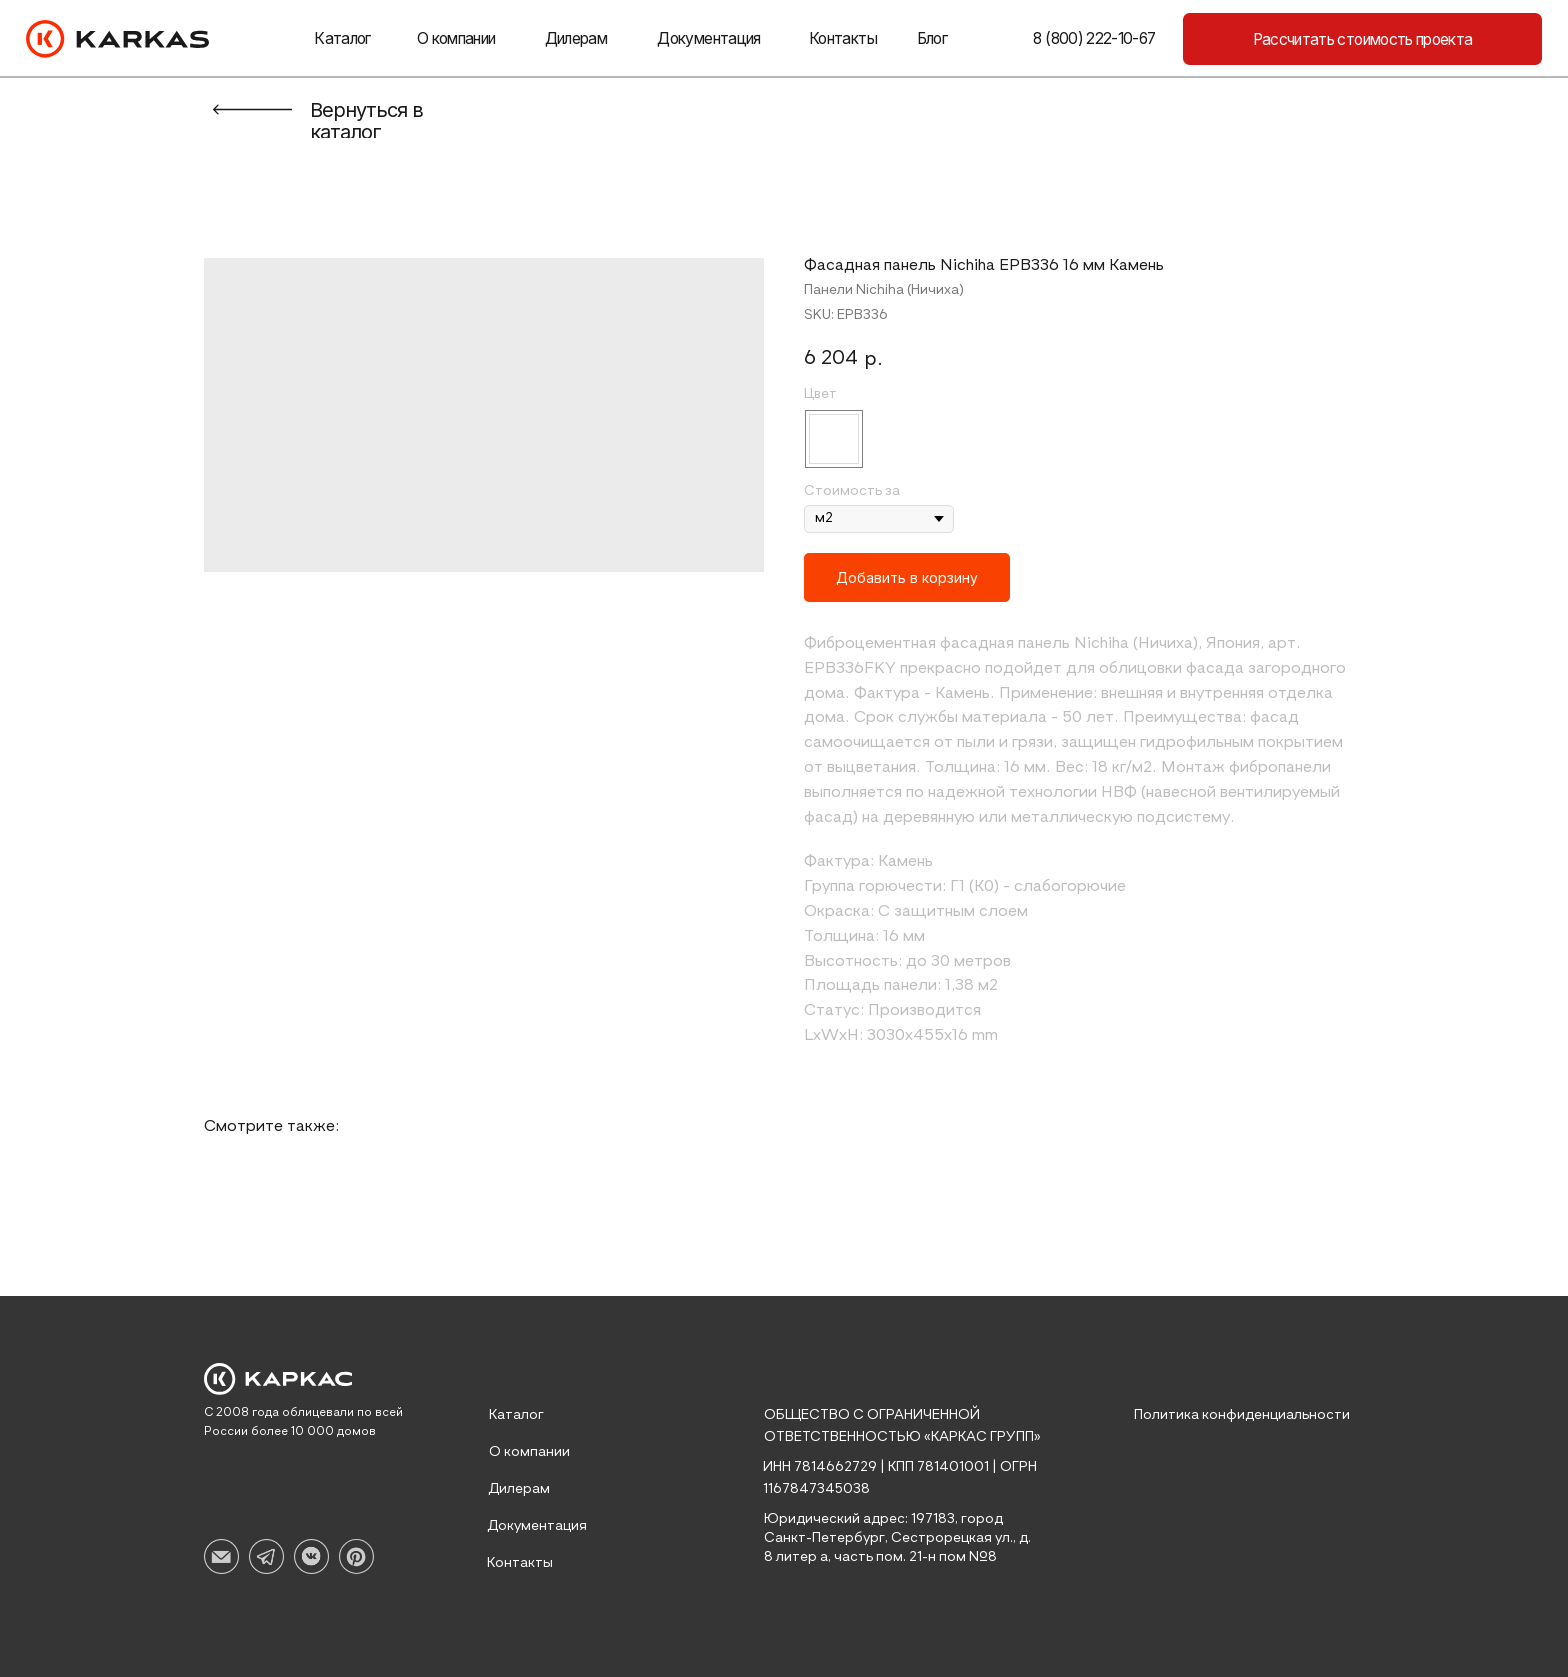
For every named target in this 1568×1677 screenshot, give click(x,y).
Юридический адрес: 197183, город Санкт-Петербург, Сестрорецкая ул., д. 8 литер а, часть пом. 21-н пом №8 (897, 1538)
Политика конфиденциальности (1242, 1415)
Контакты (843, 38)
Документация (708, 38)
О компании (456, 38)
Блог (932, 38)
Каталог (342, 38)
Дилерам (576, 38)
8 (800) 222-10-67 (1094, 38)
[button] (1362, 39)
